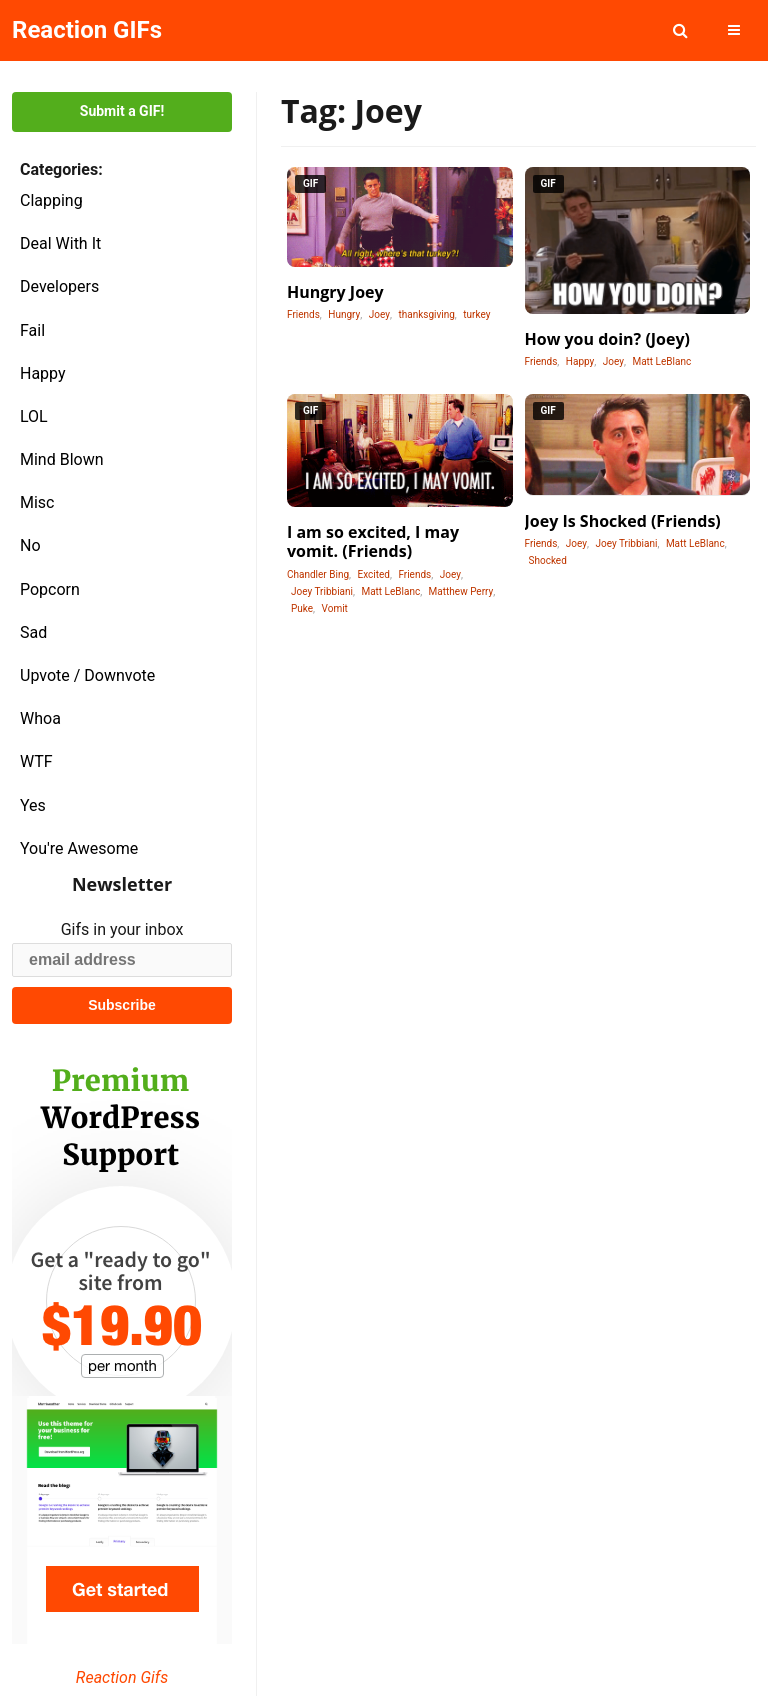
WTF (36, 761)
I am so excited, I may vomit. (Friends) (373, 541)
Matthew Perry (461, 591)
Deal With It (60, 243)
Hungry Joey (335, 292)
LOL (34, 416)
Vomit (335, 608)
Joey (379, 314)
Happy (43, 373)
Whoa (40, 718)
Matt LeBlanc (661, 361)
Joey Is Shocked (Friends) (623, 521)
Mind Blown (62, 459)
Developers (59, 286)
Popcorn (50, 589)
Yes (33, 805)
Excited (373, 574)
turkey (476, 314)
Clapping (51, 200)
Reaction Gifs (122, 1677)
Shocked (548, 560)
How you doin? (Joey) (608, 339)
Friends (303, 314)
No (30, 545)
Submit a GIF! (122, 111)
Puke (302, 608)
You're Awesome (79, 848)
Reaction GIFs (87, 30)
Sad (33, 632)
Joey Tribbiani (322, 591)
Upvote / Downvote (87, 675)
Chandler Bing (318, 574)
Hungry (344, 314)
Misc (37, 502)
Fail (32, 330)
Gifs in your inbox (122, 929)
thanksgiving (426, 314)
